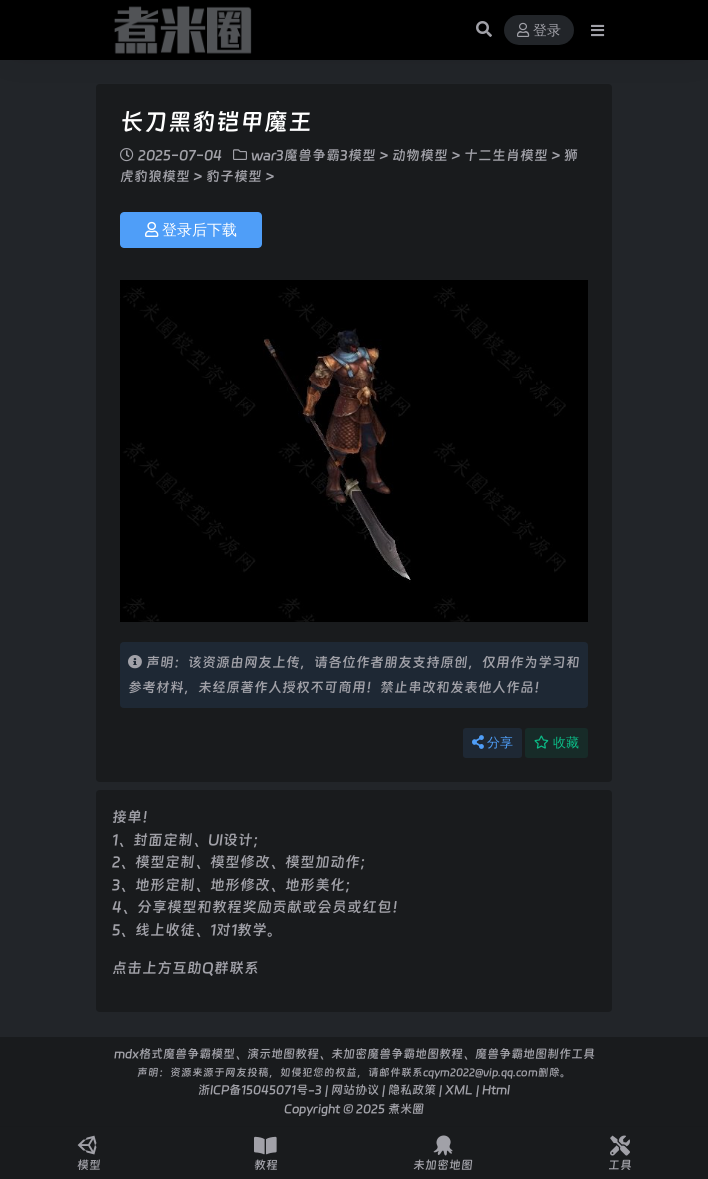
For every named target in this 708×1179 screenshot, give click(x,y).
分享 (492, 742)
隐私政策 (412, 1089)
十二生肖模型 (506, 155)
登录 (539, 30)
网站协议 (355, 1089)
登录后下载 (191, 230)
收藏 (556, 742)
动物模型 (420, 155)
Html (496, 1089)
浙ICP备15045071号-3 (260, 1089)
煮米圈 (406, 1108)
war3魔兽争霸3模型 (313, 155)
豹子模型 (234, 176)
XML (459, 1089)
